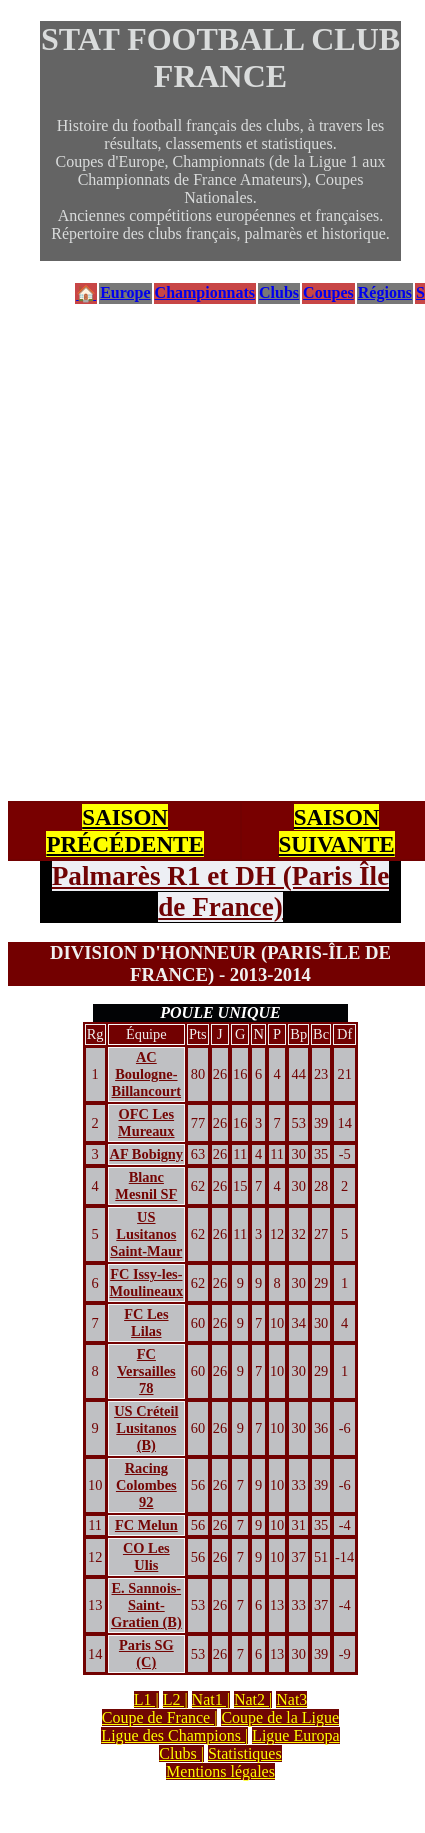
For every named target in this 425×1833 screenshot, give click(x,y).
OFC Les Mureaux (146, 1122)
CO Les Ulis (146, 1556)
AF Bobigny (146, 1154)
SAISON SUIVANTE (337, 830)
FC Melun (146, 1525)
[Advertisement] (187, 553)
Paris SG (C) (146, 1653)
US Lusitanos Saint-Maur (146, 1234)
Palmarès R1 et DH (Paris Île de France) (220, 891)
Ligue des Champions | (174, 1735)
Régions (385, 292)
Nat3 (291, 1699)
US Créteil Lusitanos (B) (146, 1428)
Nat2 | (253, 1699)
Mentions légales (220, 1771)
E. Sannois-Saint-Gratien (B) (146, 1605)
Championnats (205, 292)
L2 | (175, 1699)
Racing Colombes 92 (146, 1485)
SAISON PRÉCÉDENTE (124, 830)
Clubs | (181, 1753)
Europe (125, 292)
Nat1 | (211, 1699)
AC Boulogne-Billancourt (147, 1074)
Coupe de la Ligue (280, 1717)
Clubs (279, 292)
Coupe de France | (160, 1717)
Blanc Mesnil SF (146, 1185)
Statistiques (245, 1753)
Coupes (328, 292)
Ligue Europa (296, 1735)
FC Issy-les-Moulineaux (147, 1282)
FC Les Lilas (146, 1322)
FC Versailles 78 (146, 1371)
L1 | (146, 1699)
